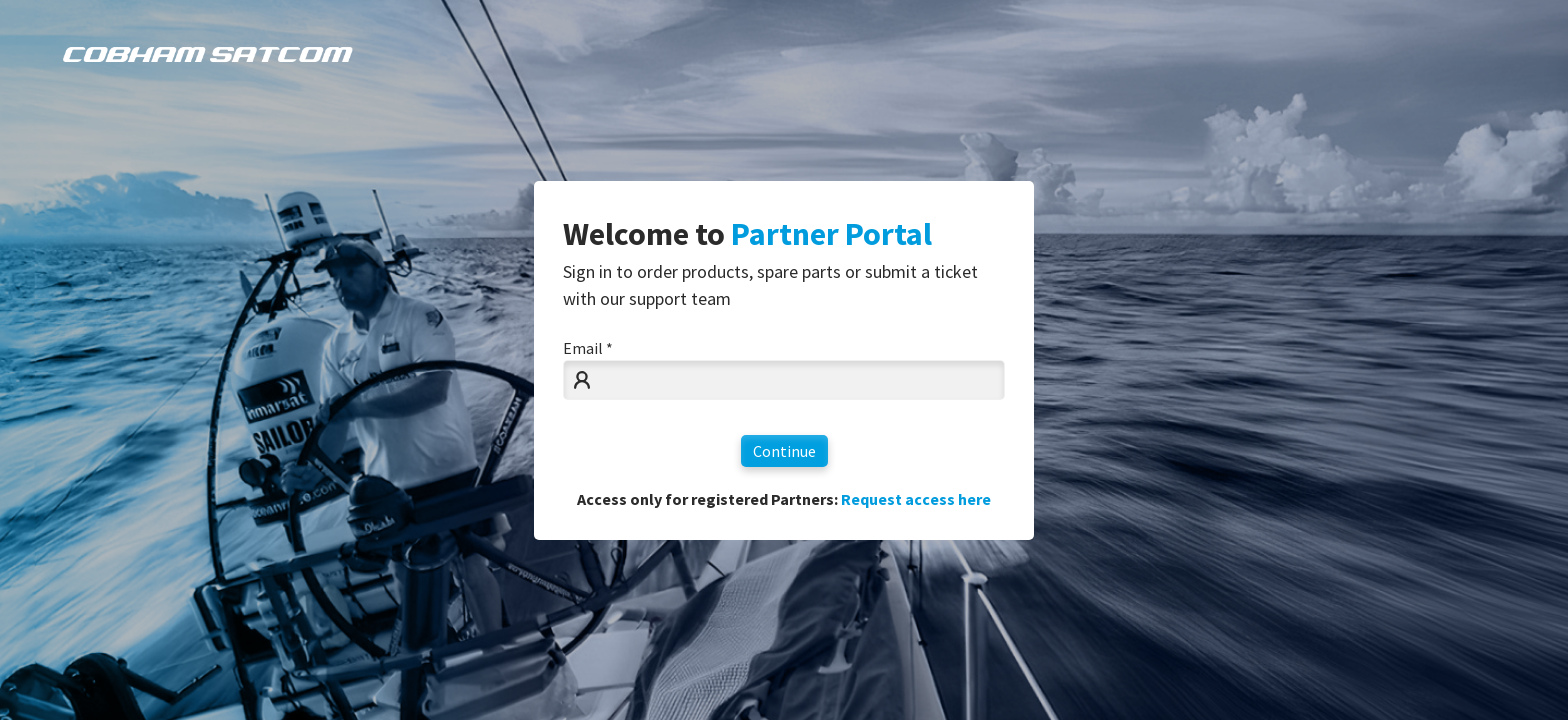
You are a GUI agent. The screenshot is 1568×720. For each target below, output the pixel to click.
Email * (588, 348)
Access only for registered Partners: (784, 499)
